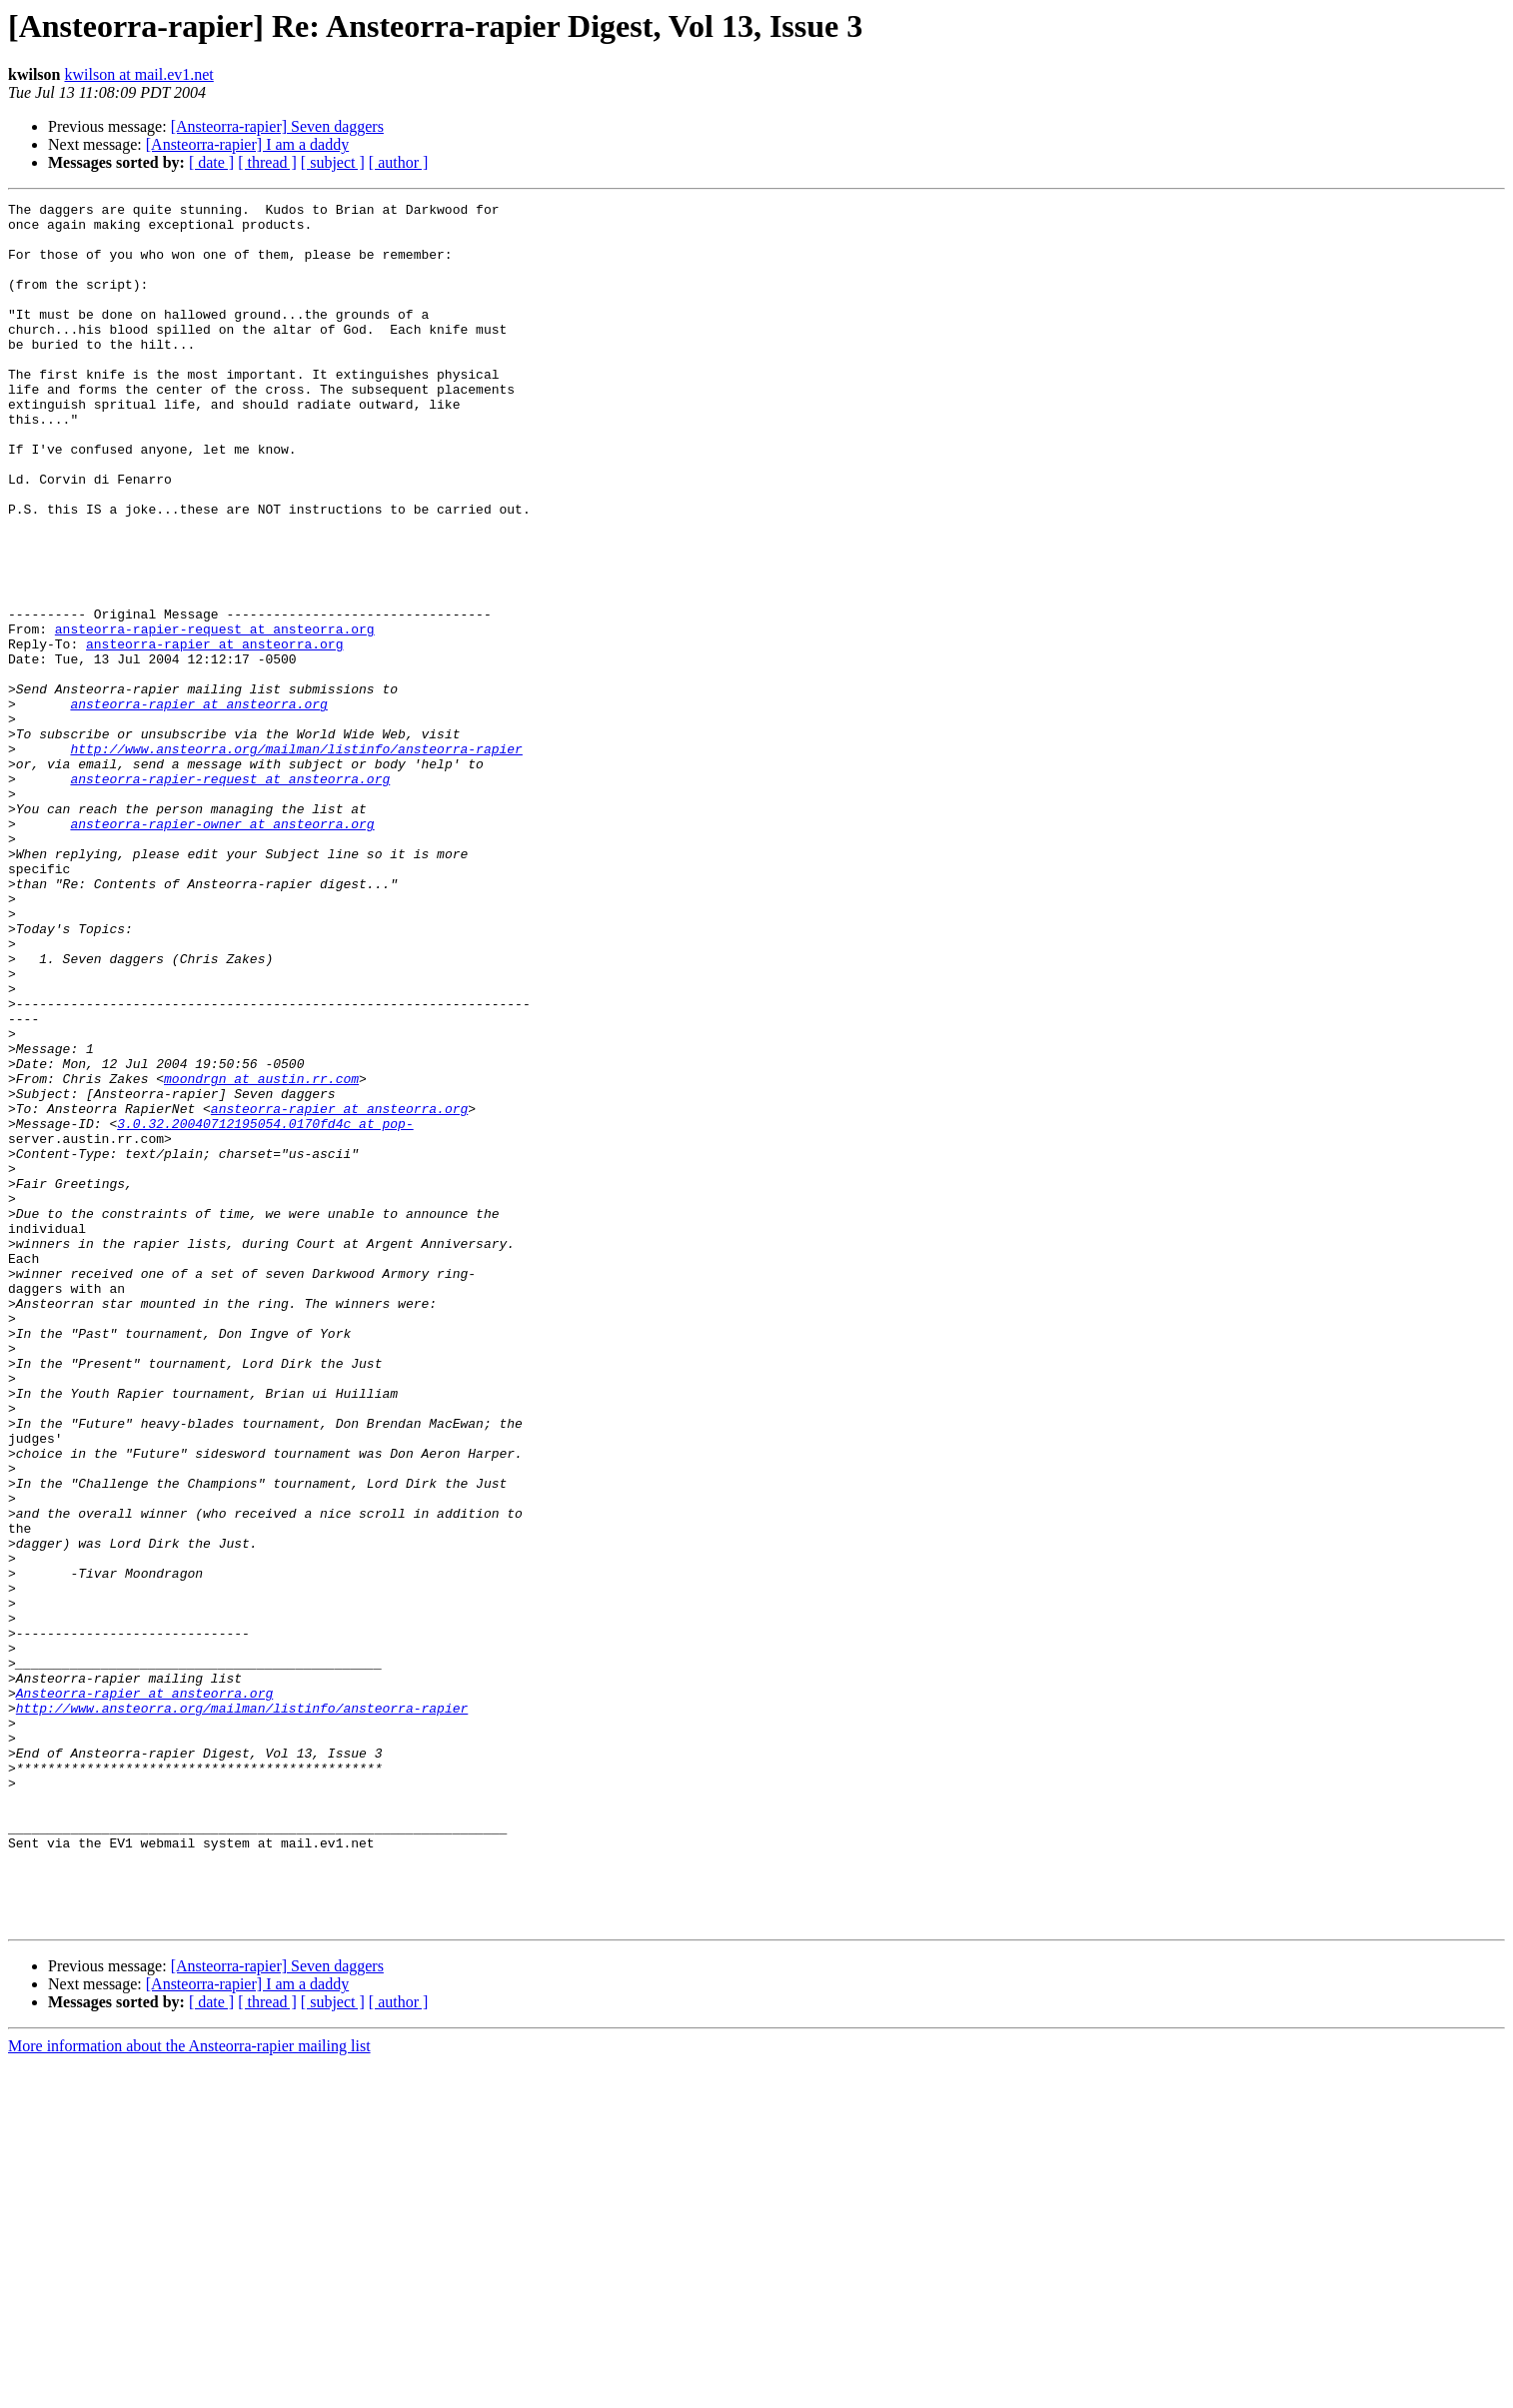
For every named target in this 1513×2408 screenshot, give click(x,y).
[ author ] (399, 162)
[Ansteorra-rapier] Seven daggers (277, 126)
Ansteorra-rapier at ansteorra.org (144, 1992)
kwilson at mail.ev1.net (138, 74)
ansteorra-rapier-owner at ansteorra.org (222, 949)
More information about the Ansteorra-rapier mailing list (189, 2390)
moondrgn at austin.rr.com (261, 1255)
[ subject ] (333, 162)
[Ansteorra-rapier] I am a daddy (247, 144)
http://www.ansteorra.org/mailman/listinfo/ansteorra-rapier (296, 859)
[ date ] (211, 162)
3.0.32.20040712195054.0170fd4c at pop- (265, 1309)
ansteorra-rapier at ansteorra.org (214, 733)
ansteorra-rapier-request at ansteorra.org (215, 715)
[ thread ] (267, 162)
